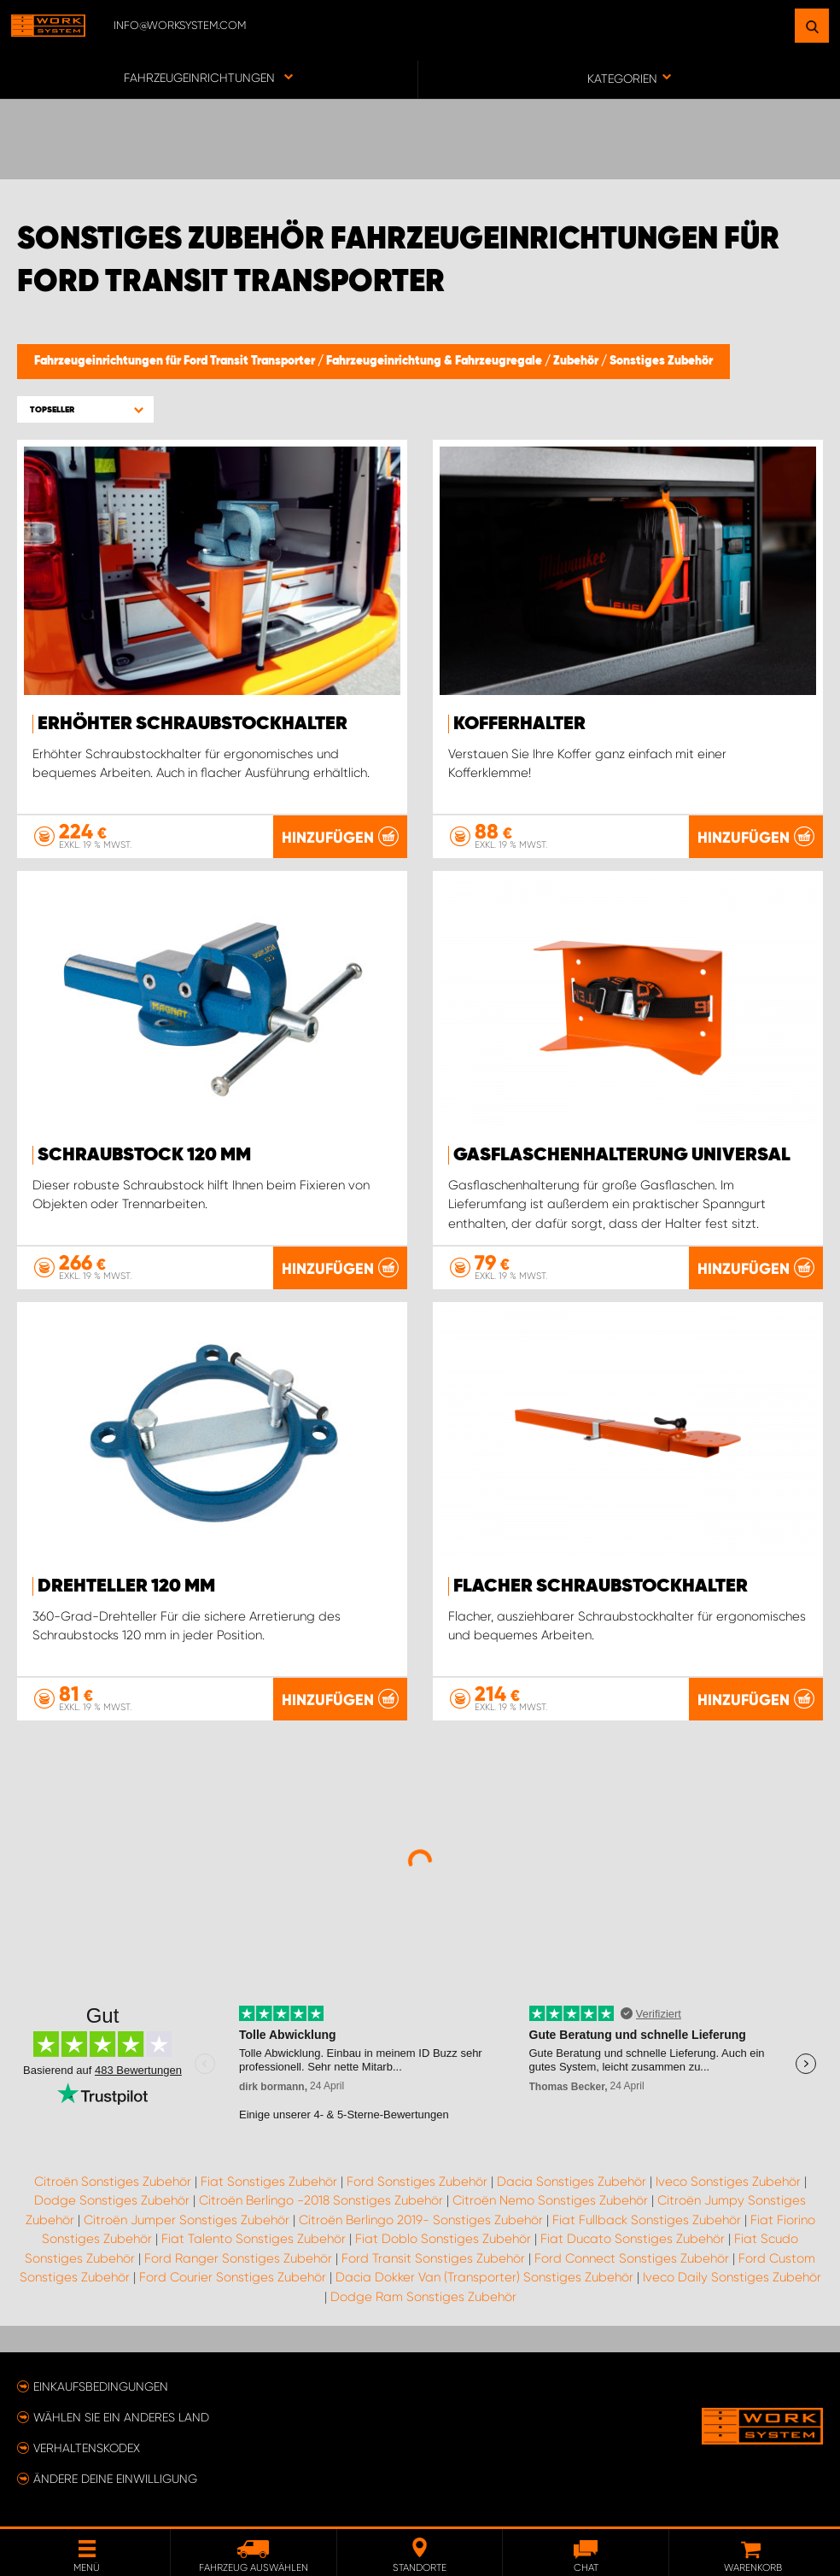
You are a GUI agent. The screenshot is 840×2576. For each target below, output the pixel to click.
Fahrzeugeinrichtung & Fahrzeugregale (435, 361)
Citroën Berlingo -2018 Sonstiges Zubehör (321, 2200)
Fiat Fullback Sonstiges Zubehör (646, 2220)
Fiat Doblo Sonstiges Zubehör (443, 2238)
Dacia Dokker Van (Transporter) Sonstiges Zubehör (484, 2277)
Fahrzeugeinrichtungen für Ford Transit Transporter (176, 361)
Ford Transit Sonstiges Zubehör (433, 2258)
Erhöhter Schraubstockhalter (192, 724)
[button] (85, 409)
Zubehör (577, 361)
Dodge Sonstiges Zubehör (112, 2200)
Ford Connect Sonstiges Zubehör (631, 2258)
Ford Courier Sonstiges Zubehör (232, 2277)
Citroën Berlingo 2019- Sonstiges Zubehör (421, 2220)
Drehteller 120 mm (126, 1586)
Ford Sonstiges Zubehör (417, 2181)
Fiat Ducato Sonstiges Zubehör (632, 2238)
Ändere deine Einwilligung (115, 2478)
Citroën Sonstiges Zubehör (112, 2181)
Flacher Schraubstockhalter (600, 1586)
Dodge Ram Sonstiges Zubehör (423, 2296)
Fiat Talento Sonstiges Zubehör (253, 2238)
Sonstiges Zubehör (661, 361)
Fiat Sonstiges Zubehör (269, 2181)
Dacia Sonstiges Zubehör (571, 2181)
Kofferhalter (519, 724)
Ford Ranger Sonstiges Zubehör (238, 2258)
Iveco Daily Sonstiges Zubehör (732, 2277)
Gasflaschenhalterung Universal (621, 1155)
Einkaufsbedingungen (100, 2386)
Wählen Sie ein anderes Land (121, 2417)
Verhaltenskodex (86, 2448)
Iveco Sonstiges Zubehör (728, 2181)
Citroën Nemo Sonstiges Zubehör (550, 2200)
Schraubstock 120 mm (144, 1155)
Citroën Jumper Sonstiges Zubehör (186, 2220)
